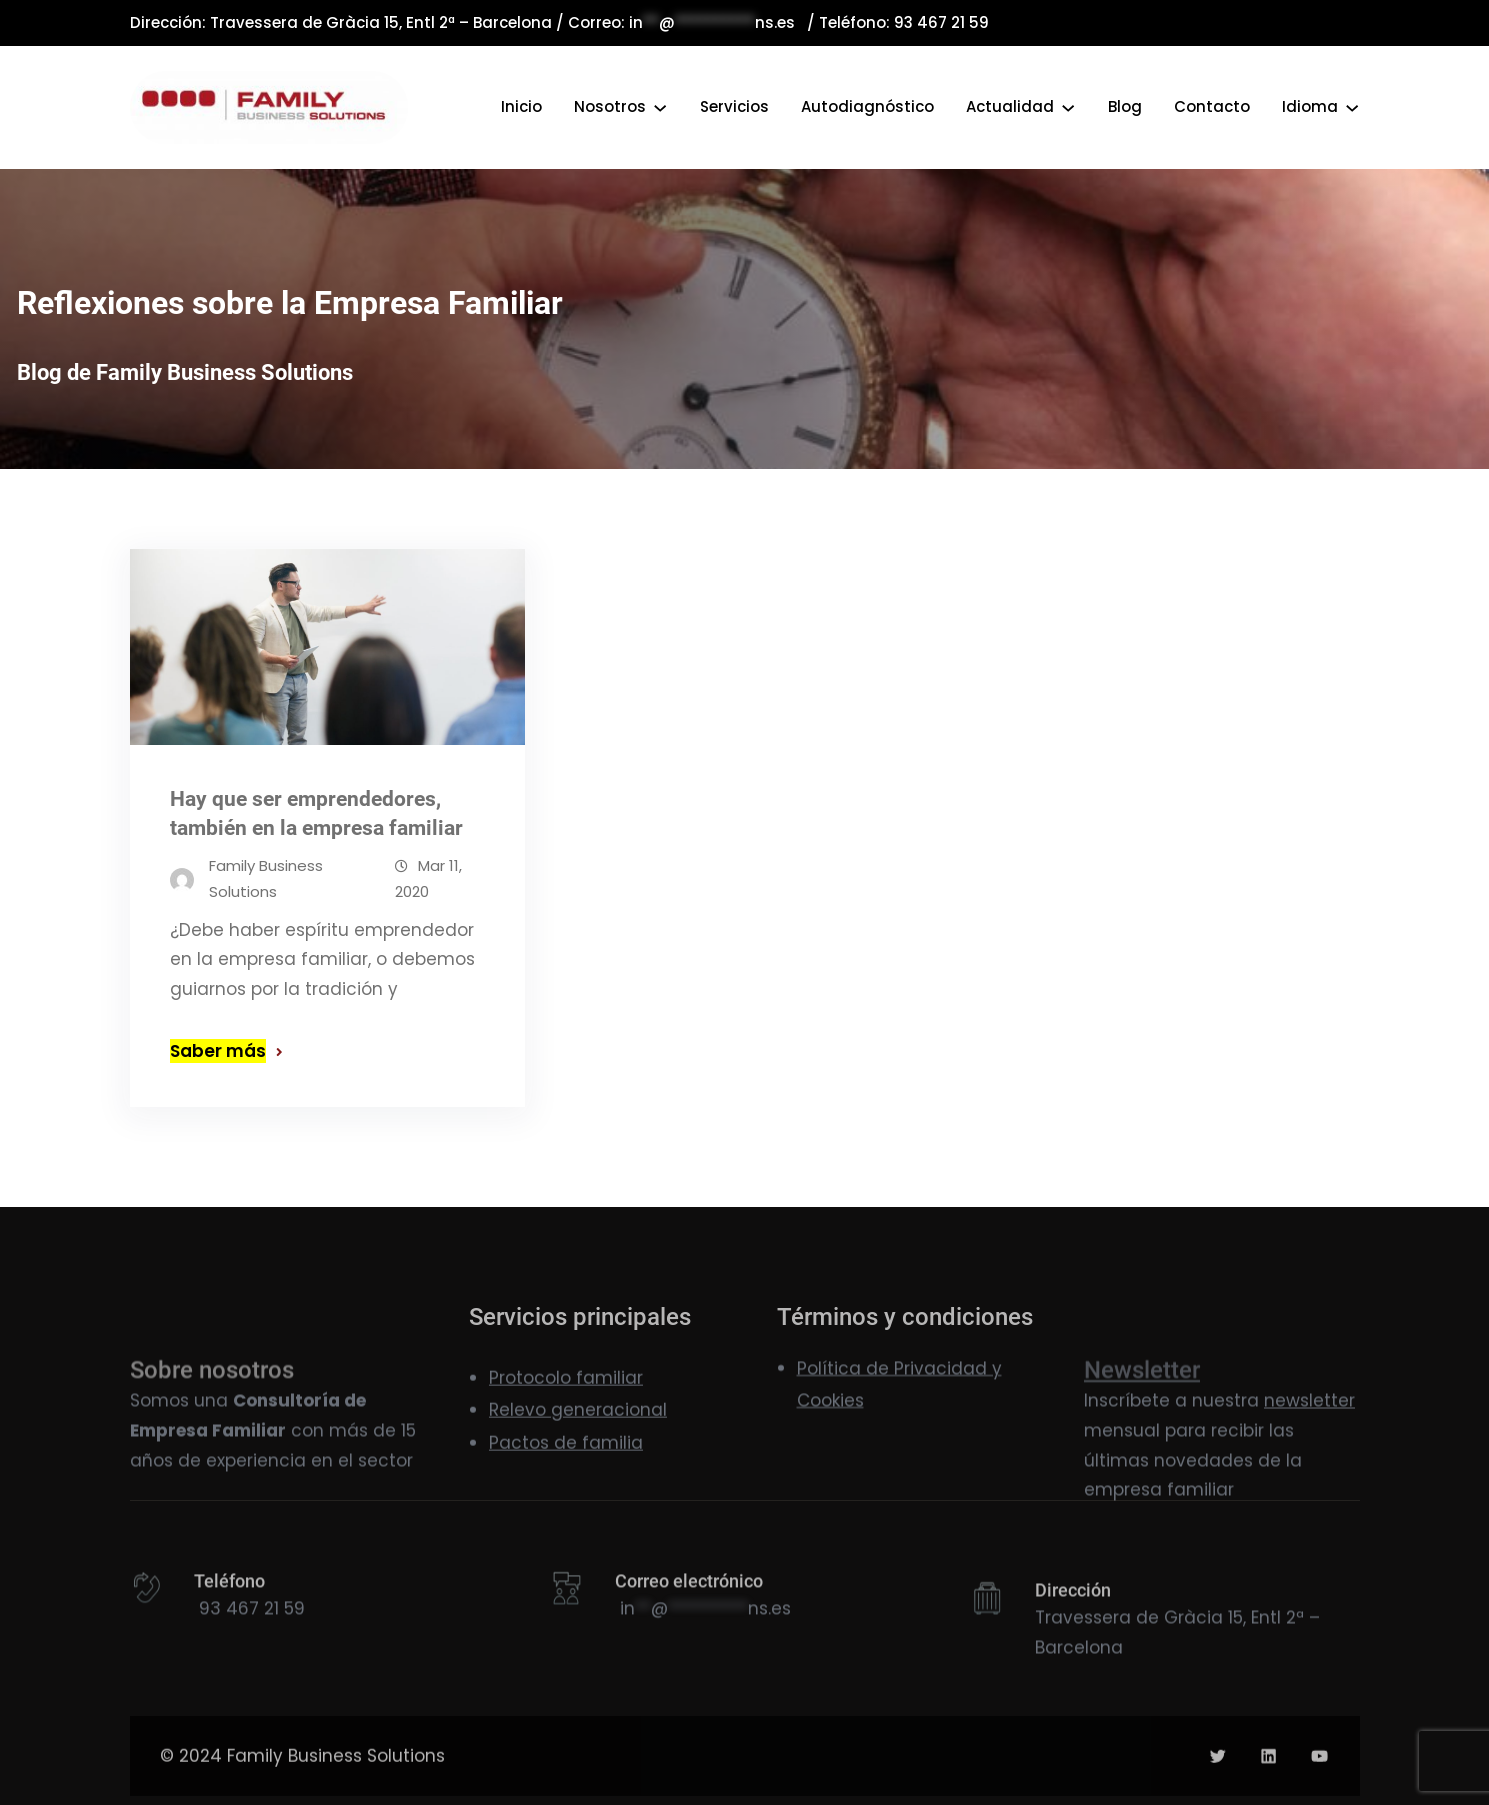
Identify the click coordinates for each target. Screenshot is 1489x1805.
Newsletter (1142, 1440)
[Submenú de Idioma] (1352, 107)
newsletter (1309, 1460)
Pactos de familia (566, 1474)
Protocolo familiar (566, 1409)
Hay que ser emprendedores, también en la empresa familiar (316, 814)
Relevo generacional (578, 1442)
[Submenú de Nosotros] (660, 107)
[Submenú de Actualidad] (1068, 107)
